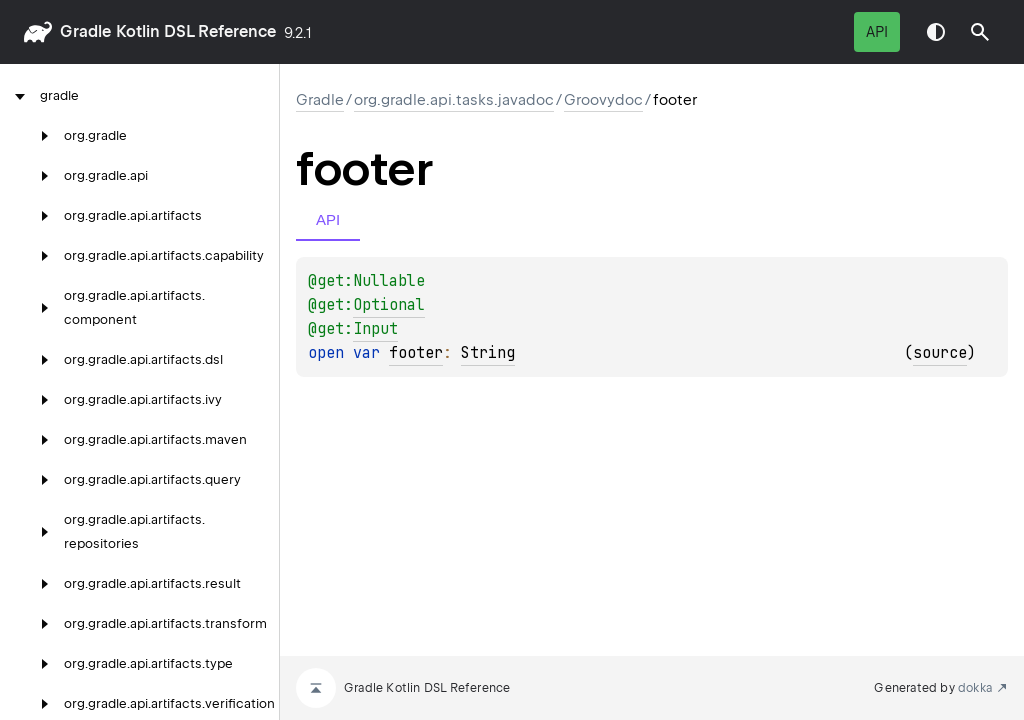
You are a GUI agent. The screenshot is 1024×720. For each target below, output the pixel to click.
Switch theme (936, 32)
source (940, 353)
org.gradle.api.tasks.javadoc (454, 100)
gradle (85, 31)
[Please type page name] (980, 32)
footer (416, 353)
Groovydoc (603, 100)
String (488, 353)
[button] (980, 32)
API (877, 32)
